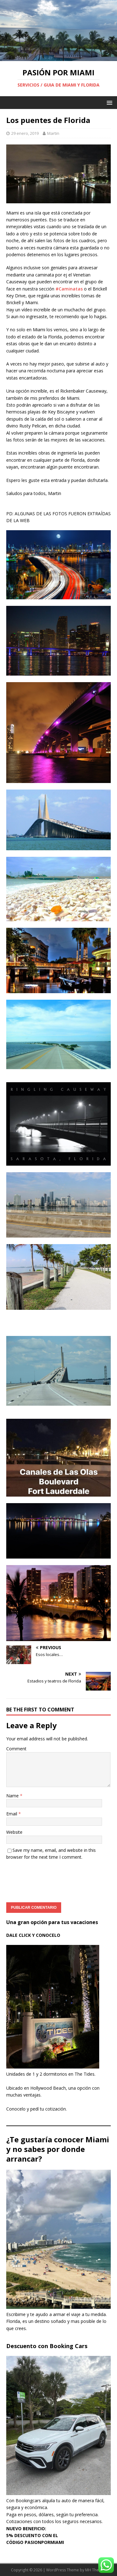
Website (14, 1832)
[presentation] (53, 1879)
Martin (53, 133)
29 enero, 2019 (25, 133)
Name (13, 1796)
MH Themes (95, 2570)
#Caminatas (69, 289)
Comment (16, 1749)
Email (12, 1814)
